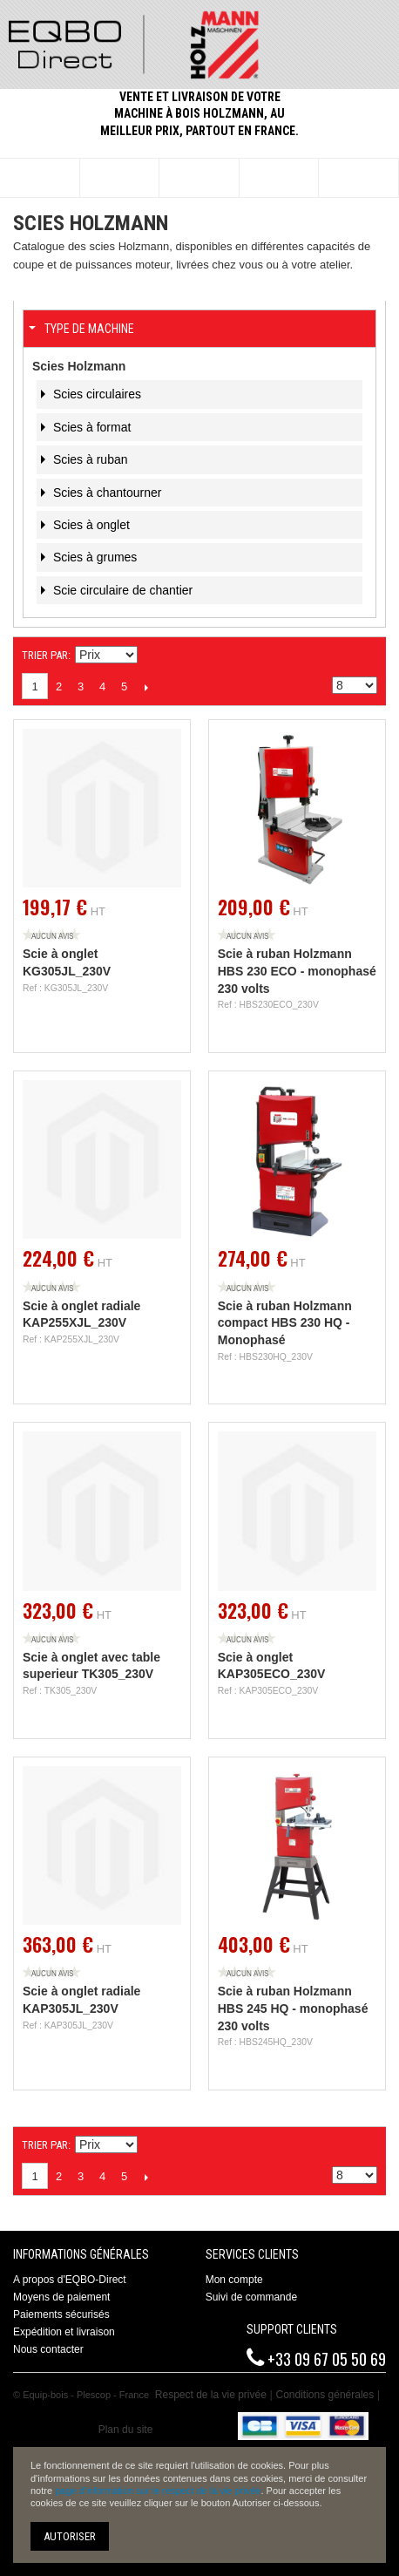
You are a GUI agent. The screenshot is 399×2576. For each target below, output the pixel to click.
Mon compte (234, 2280)
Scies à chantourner (105, 493)
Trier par (45, 655)
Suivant (146, 687)
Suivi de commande (251, 2297)
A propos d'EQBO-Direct (69, 2280)
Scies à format (90, 427)
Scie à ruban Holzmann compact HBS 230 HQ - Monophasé (285, 1323)
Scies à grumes (93, 557)
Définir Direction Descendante (153, 655)
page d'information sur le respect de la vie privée (157, 2490)
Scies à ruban (89, 459)
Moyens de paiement (61, 2297)
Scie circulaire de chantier (121, 590)
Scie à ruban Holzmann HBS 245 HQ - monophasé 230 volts (293, 2008)
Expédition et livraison (64, 2332)
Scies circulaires (95, 394)
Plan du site (125, 2429)
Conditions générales (325, 2395)
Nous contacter (48, 2349)
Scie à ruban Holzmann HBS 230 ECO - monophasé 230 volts (297, 971)
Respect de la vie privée (211, 2395)
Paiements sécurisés (61, 2314)
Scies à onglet (90, 525)
